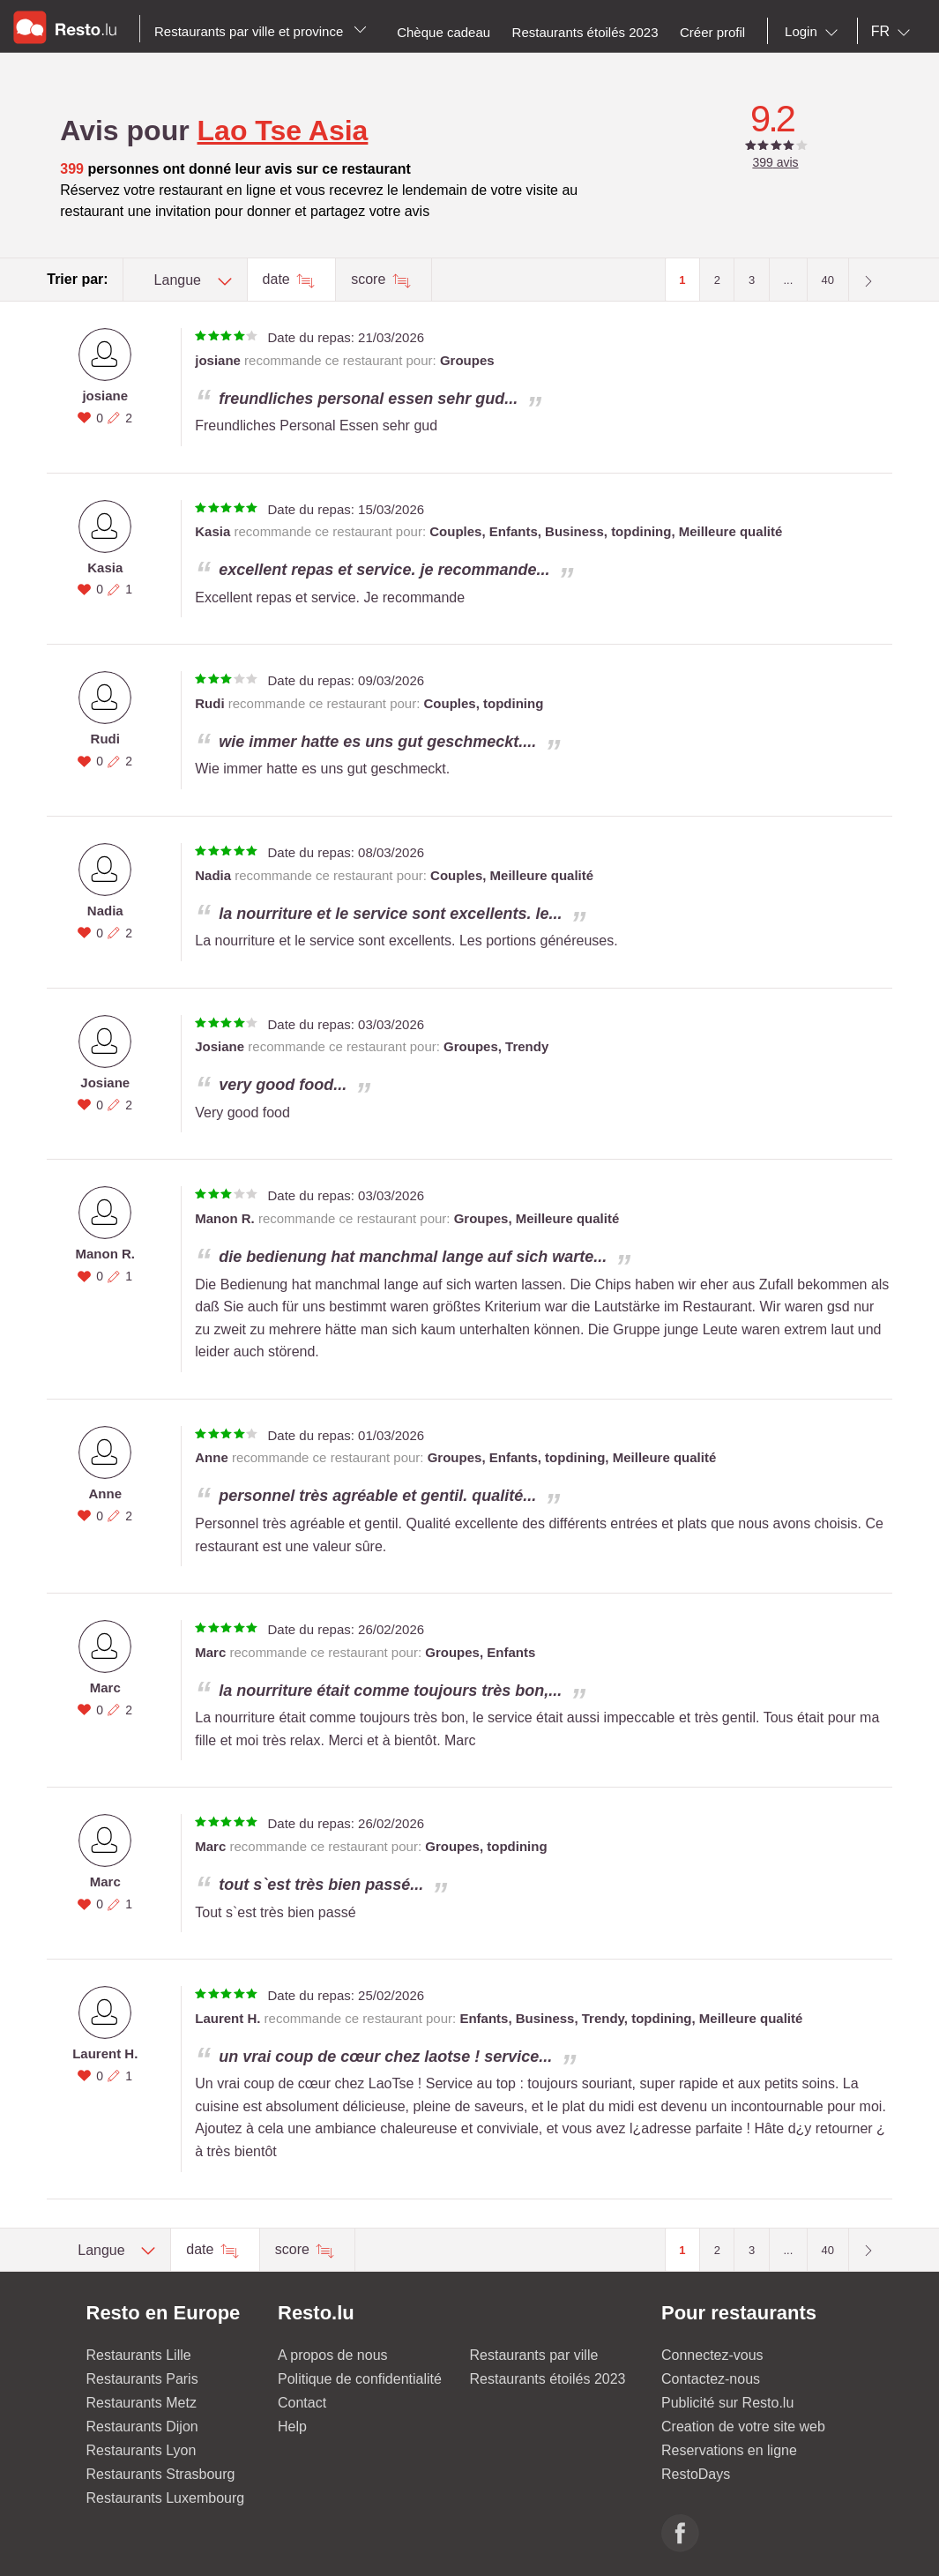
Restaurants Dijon (142, 2426)
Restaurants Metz (141, 2402)
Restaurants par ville (534, 2355)
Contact (302, 2402)
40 (828, 280)
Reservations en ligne (729, 2450)
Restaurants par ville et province (260, 31)
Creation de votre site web (743, 2426)
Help (292, 2426)
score (370, 279)
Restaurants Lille (138, 2355)
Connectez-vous (712, 2355)
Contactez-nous (710, 2378)
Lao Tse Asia (283, 130)
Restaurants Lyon (141, 2450)
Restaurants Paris (142, 2378)
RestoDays (695, 2474)
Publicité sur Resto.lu (727, 2402)
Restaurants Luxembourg (165, 2497)
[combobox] (814, 32)
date (278, 279)
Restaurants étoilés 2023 (548, 2378)
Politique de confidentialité (360, 2378)
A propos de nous (333, 2355)
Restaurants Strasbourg (160, 2474)
